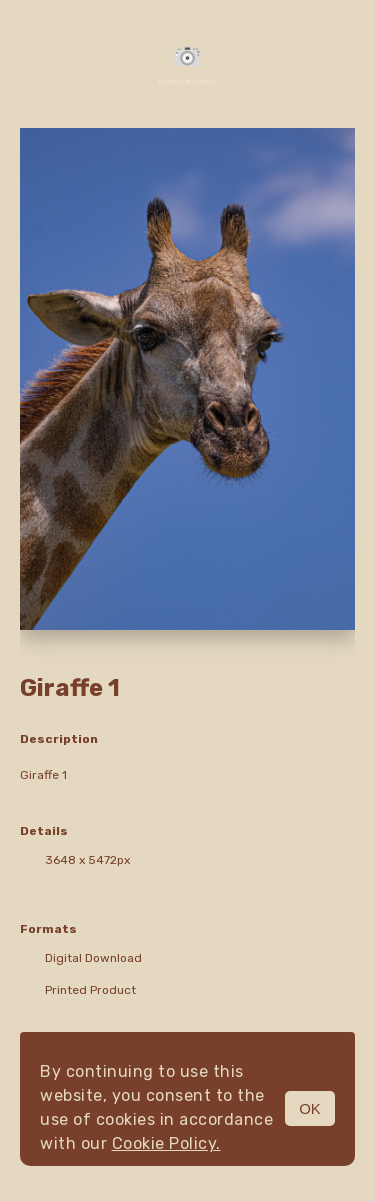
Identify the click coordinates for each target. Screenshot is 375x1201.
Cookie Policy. (166, 1143)
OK (310, 1108)
